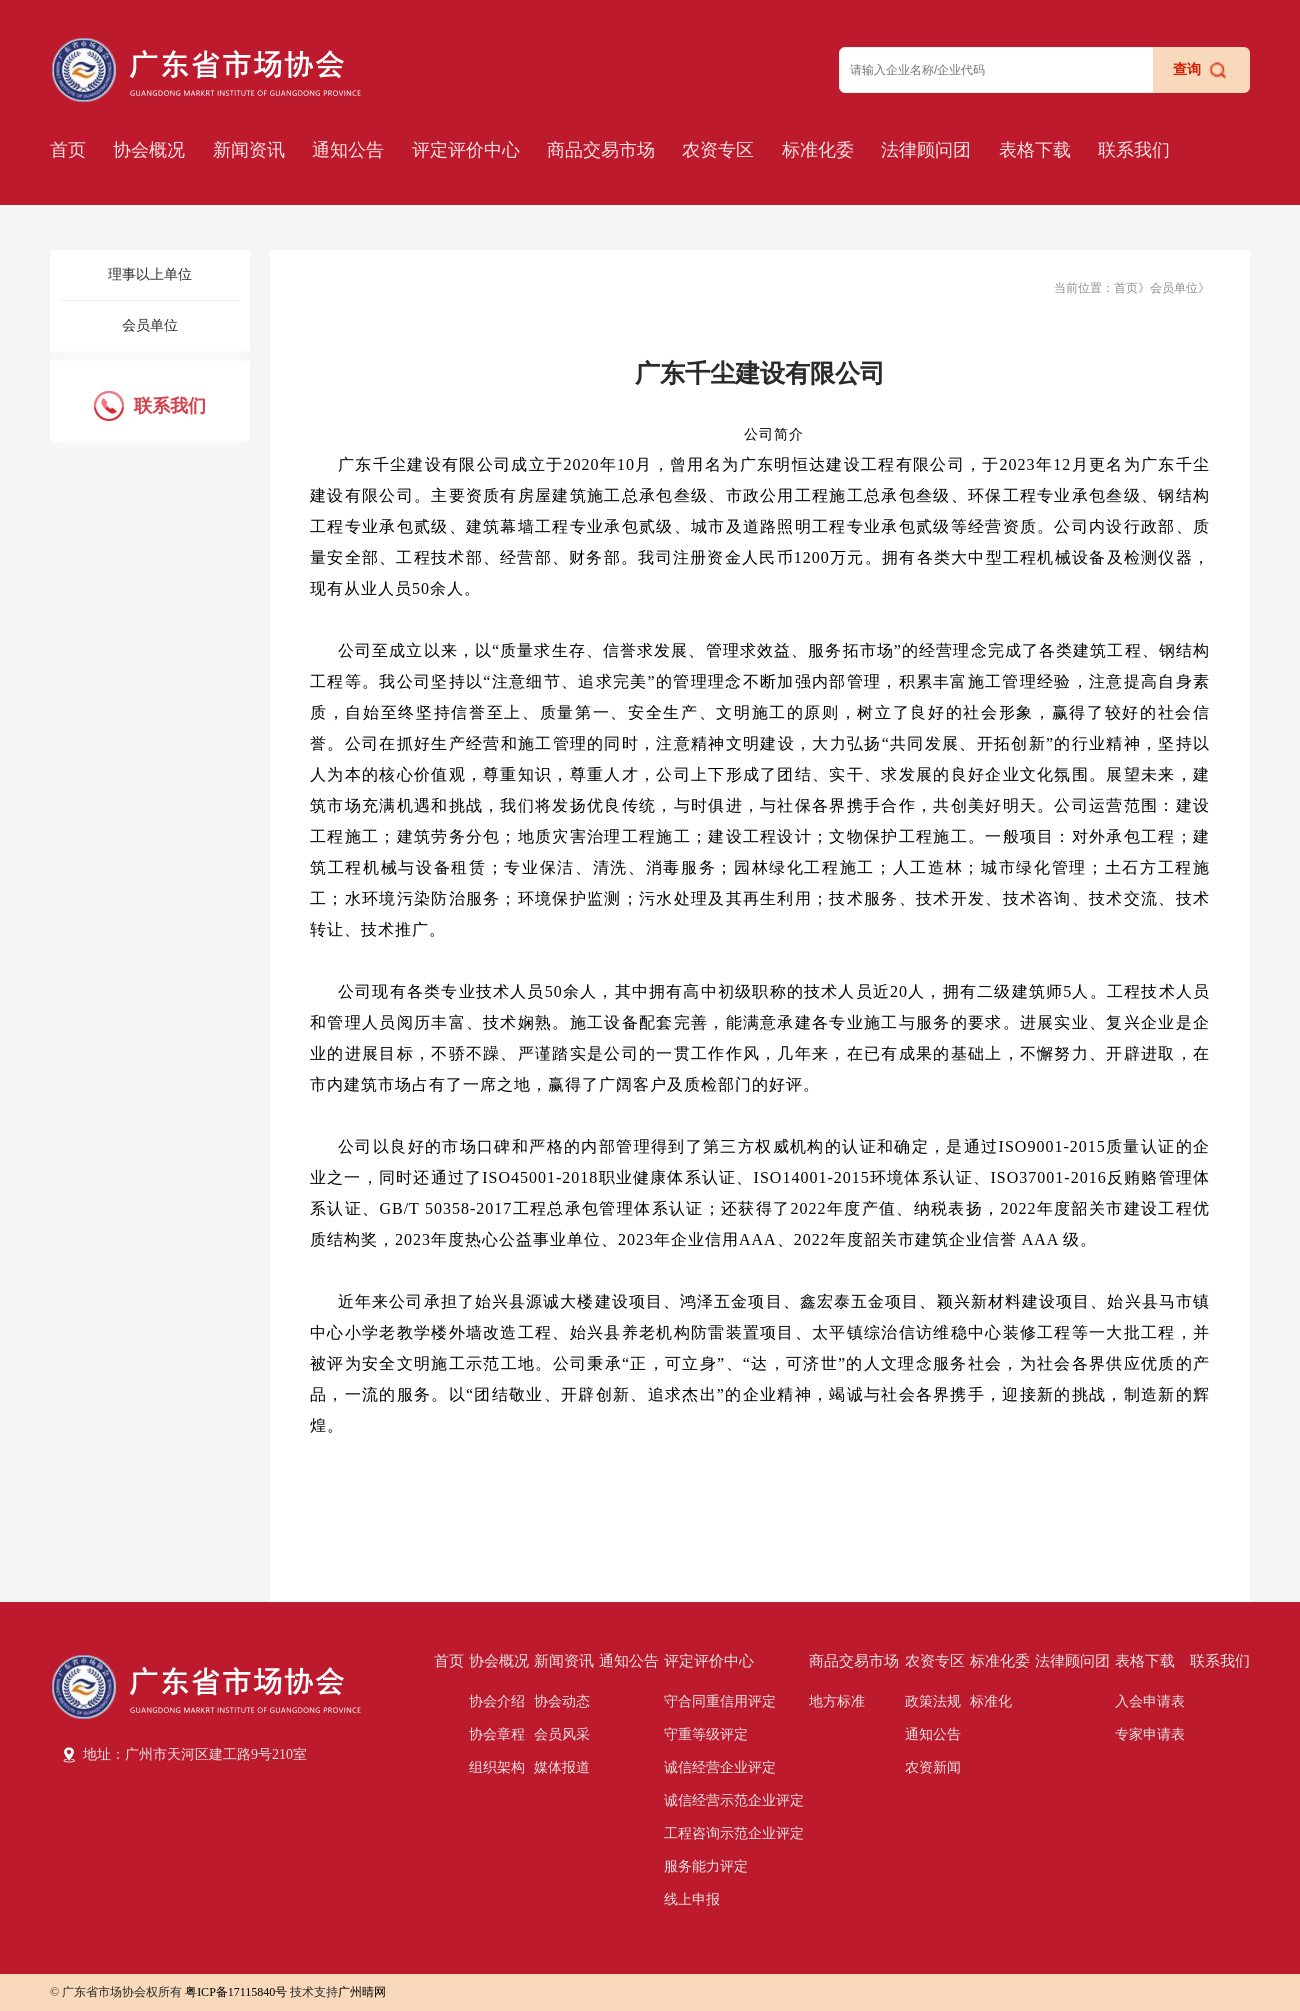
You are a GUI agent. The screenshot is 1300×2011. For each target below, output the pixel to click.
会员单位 (150, 325)
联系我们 (1134, 150)
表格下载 (1035, 150)
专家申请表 (1150, 1734)
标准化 (991, 1701)
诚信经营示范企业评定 (734, 1800)
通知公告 (348, 150)
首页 (68, 150)
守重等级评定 (706, 1734)
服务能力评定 (706, 1866)
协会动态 (562, 1701)
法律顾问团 (926, 150)
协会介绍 (497, 1701)
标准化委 (818, 150)
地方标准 (837, 1701)
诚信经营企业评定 (720, 1767)
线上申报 (692, 1899)
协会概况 (149, 150)
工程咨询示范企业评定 (734, 1833)
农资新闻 (933, 1767)
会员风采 (562, 1734)
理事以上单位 (150, 274)
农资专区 (718, 150)
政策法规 (933, 1701)
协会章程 (497, 1734)
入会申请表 (1150, 1701)
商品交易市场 (601, 150)
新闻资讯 (249, 150)
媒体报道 (562, 1767)
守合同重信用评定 (720, 1701)
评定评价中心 (466, 150)
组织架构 (497, 1767)
